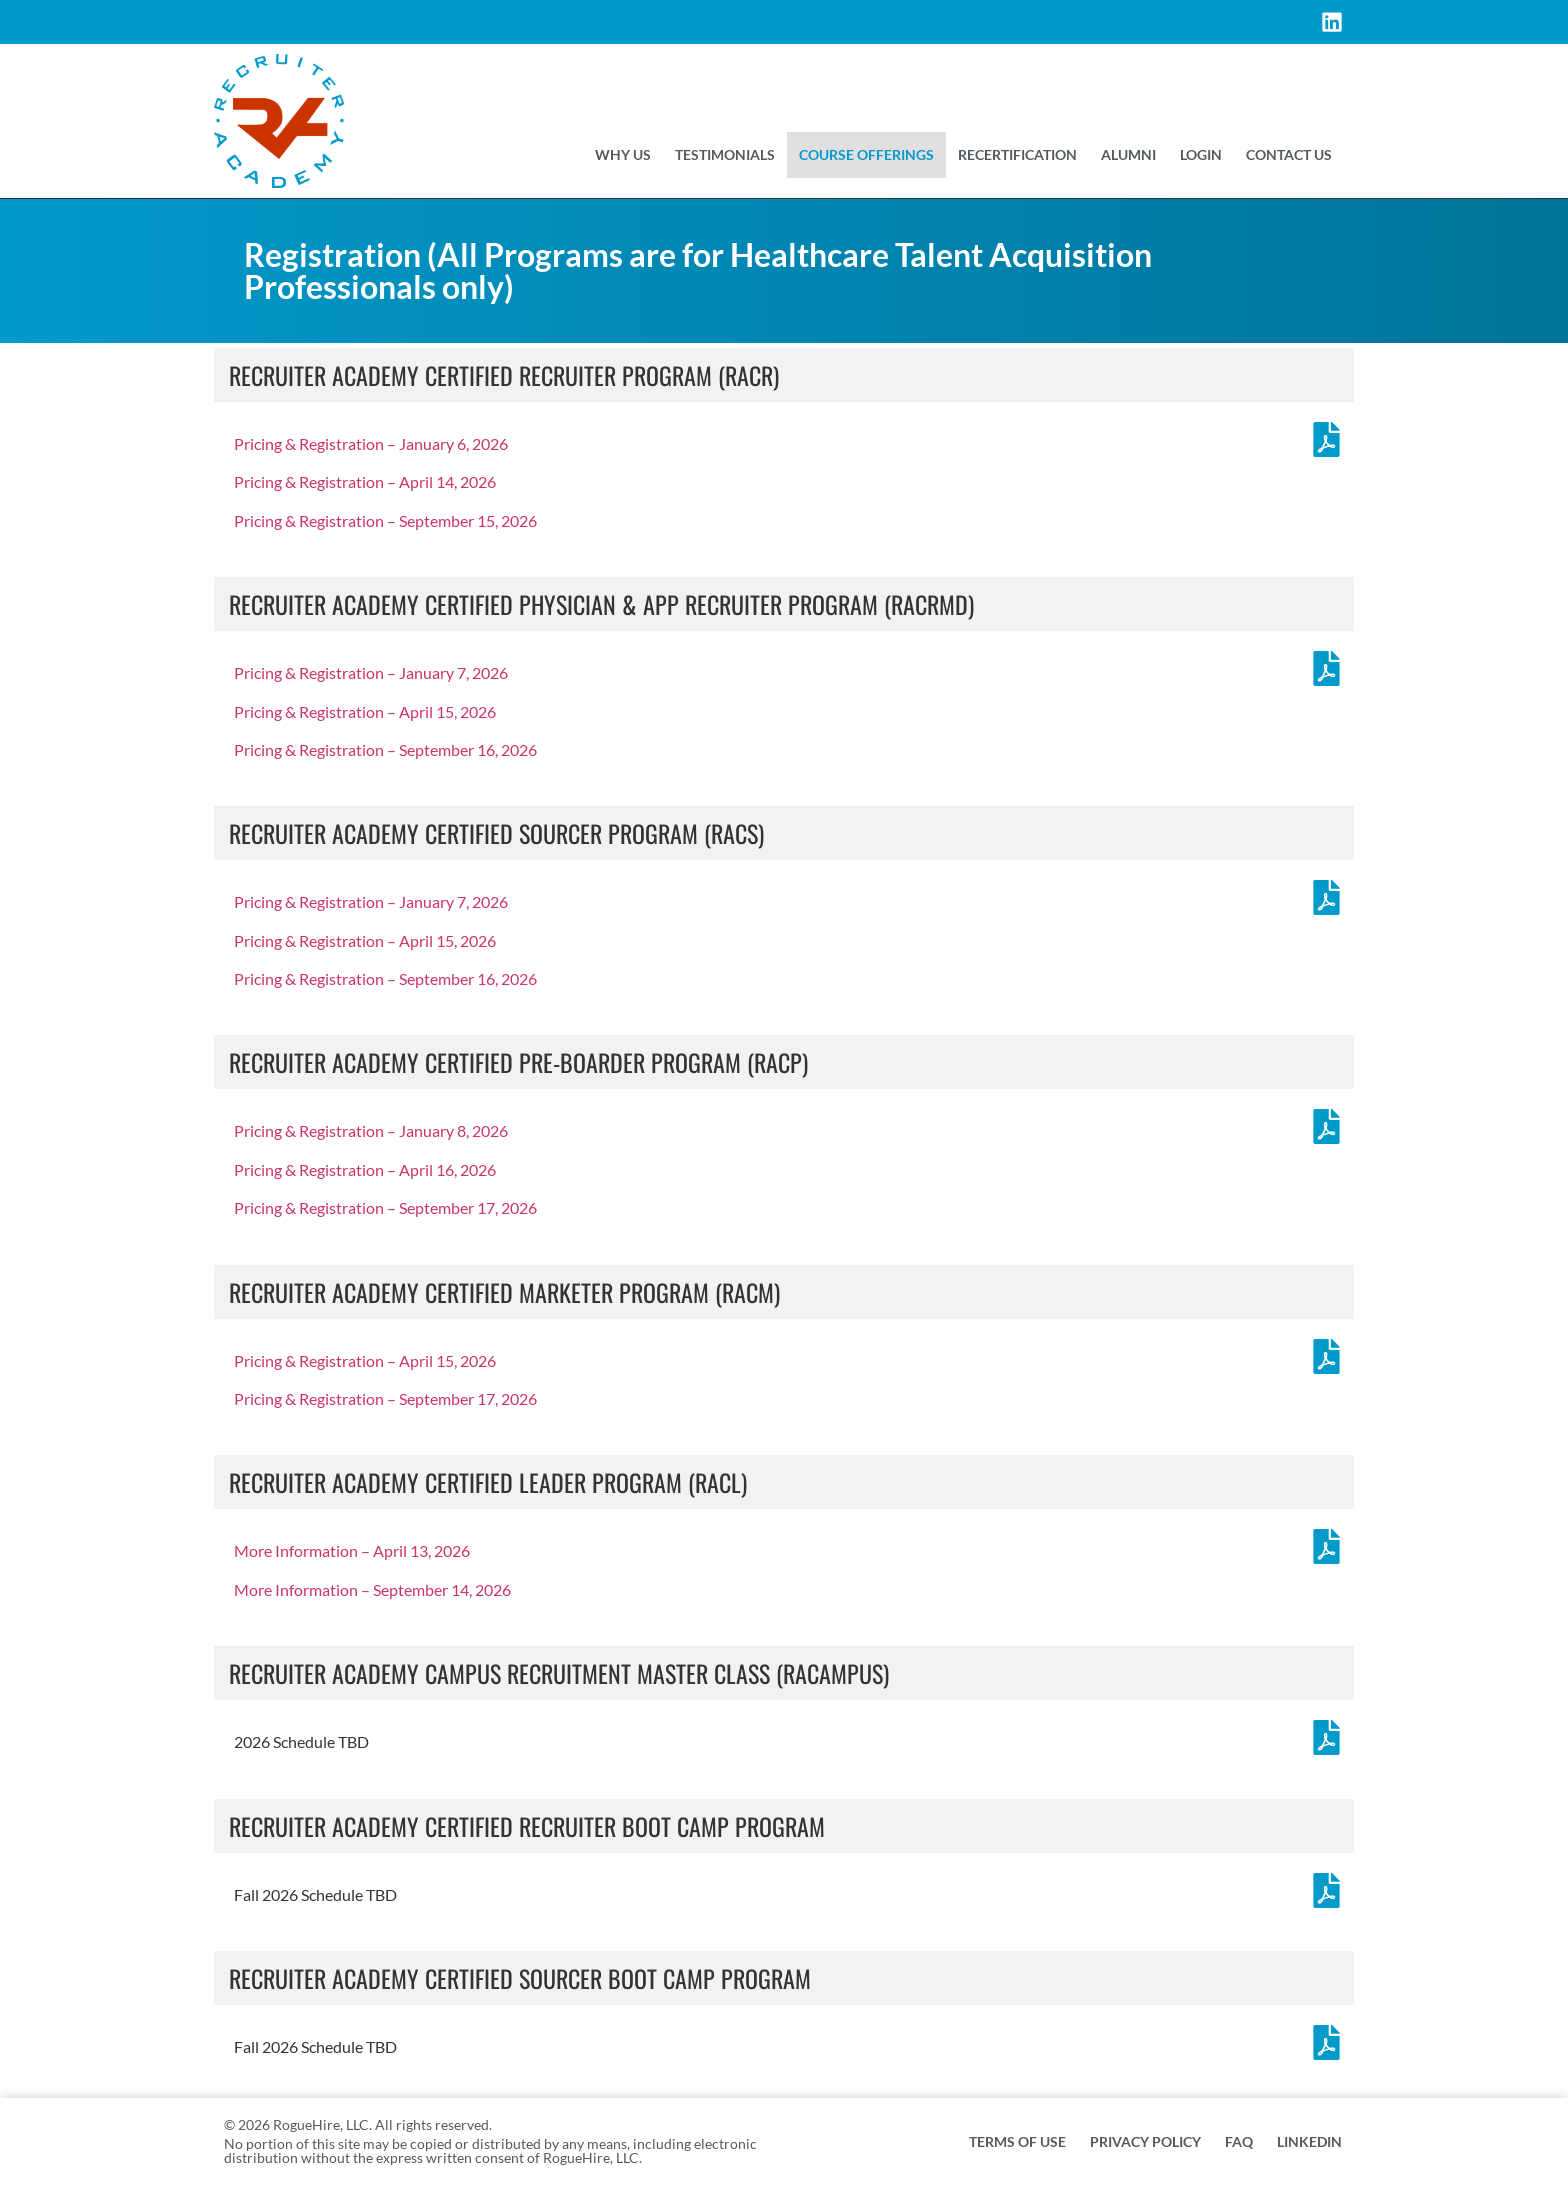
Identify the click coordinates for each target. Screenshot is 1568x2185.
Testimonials (725, 154)
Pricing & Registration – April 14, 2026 (365, 481)
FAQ (1239, 2141)
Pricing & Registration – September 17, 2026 (385, 1207)
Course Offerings (866, 154)
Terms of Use (1017, 2141)
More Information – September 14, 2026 (372, 1589)
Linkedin (1309, 2141)
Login (1201, 154)
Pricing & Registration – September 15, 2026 (385, 520)
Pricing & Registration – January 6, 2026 (371, 443)
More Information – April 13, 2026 (352, 1550)
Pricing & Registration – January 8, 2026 (371, 1130)
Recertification (1017, 154)
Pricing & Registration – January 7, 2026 (371, 672)
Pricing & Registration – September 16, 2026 (385, 749)
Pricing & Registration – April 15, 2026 (365, 711)
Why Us (623, 154)
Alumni (1128, 154)
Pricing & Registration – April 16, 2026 (365, 1169)
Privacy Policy (1145, 2141)
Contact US (1289, 154)
